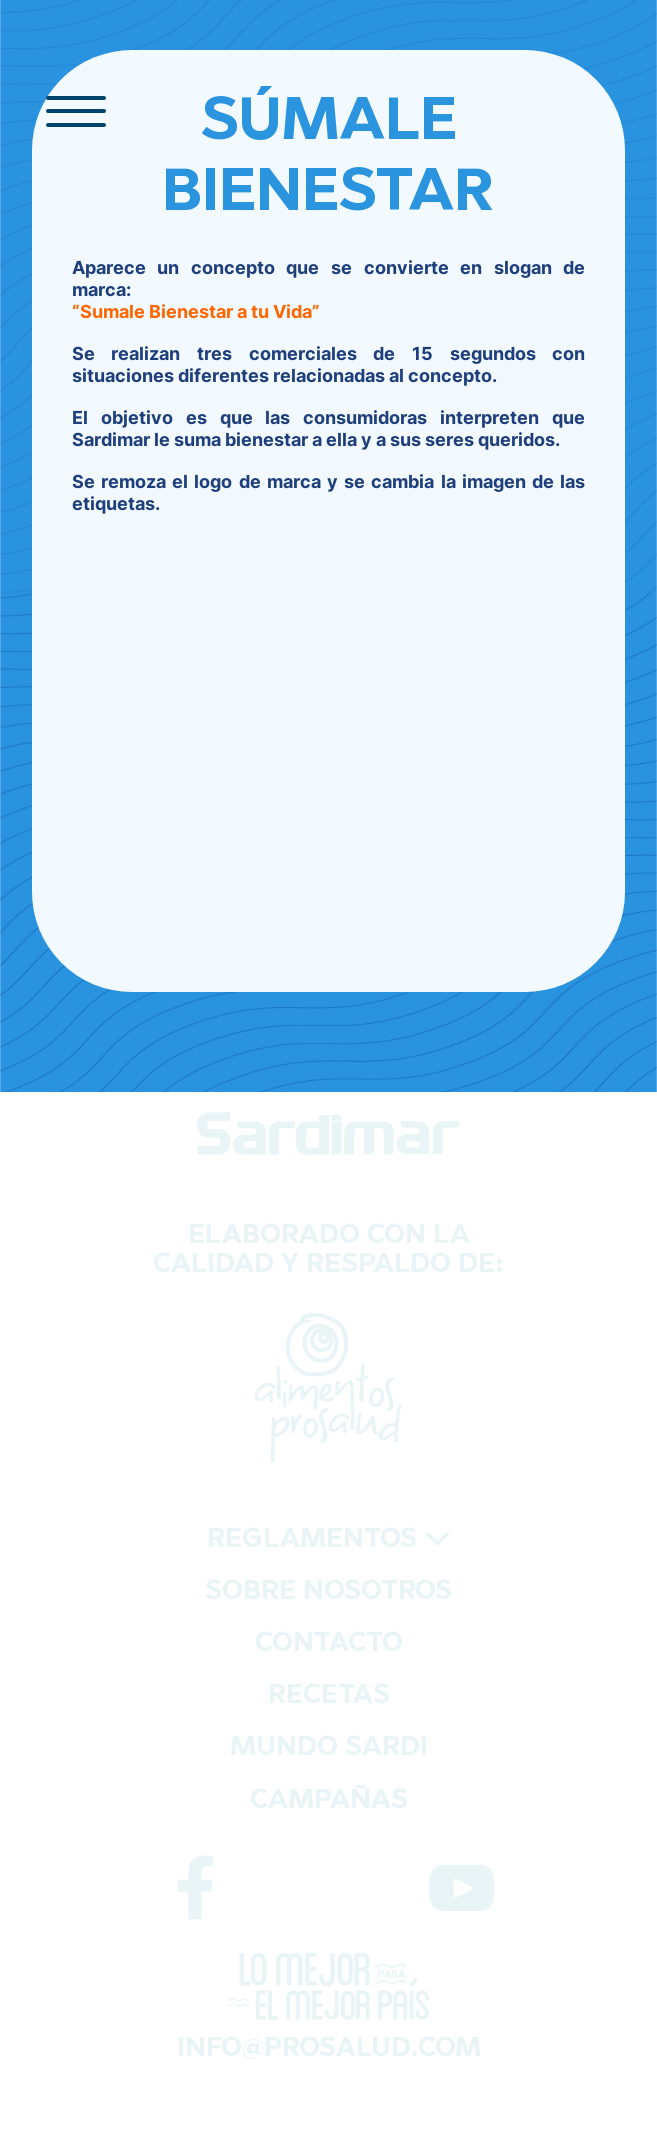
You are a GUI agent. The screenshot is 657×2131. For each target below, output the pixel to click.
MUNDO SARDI (329, 1748)
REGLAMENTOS (328, 1540)
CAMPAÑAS (329, 1801)
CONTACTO (329, 1644)
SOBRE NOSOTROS (328, 1592)
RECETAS (329, 1696)
